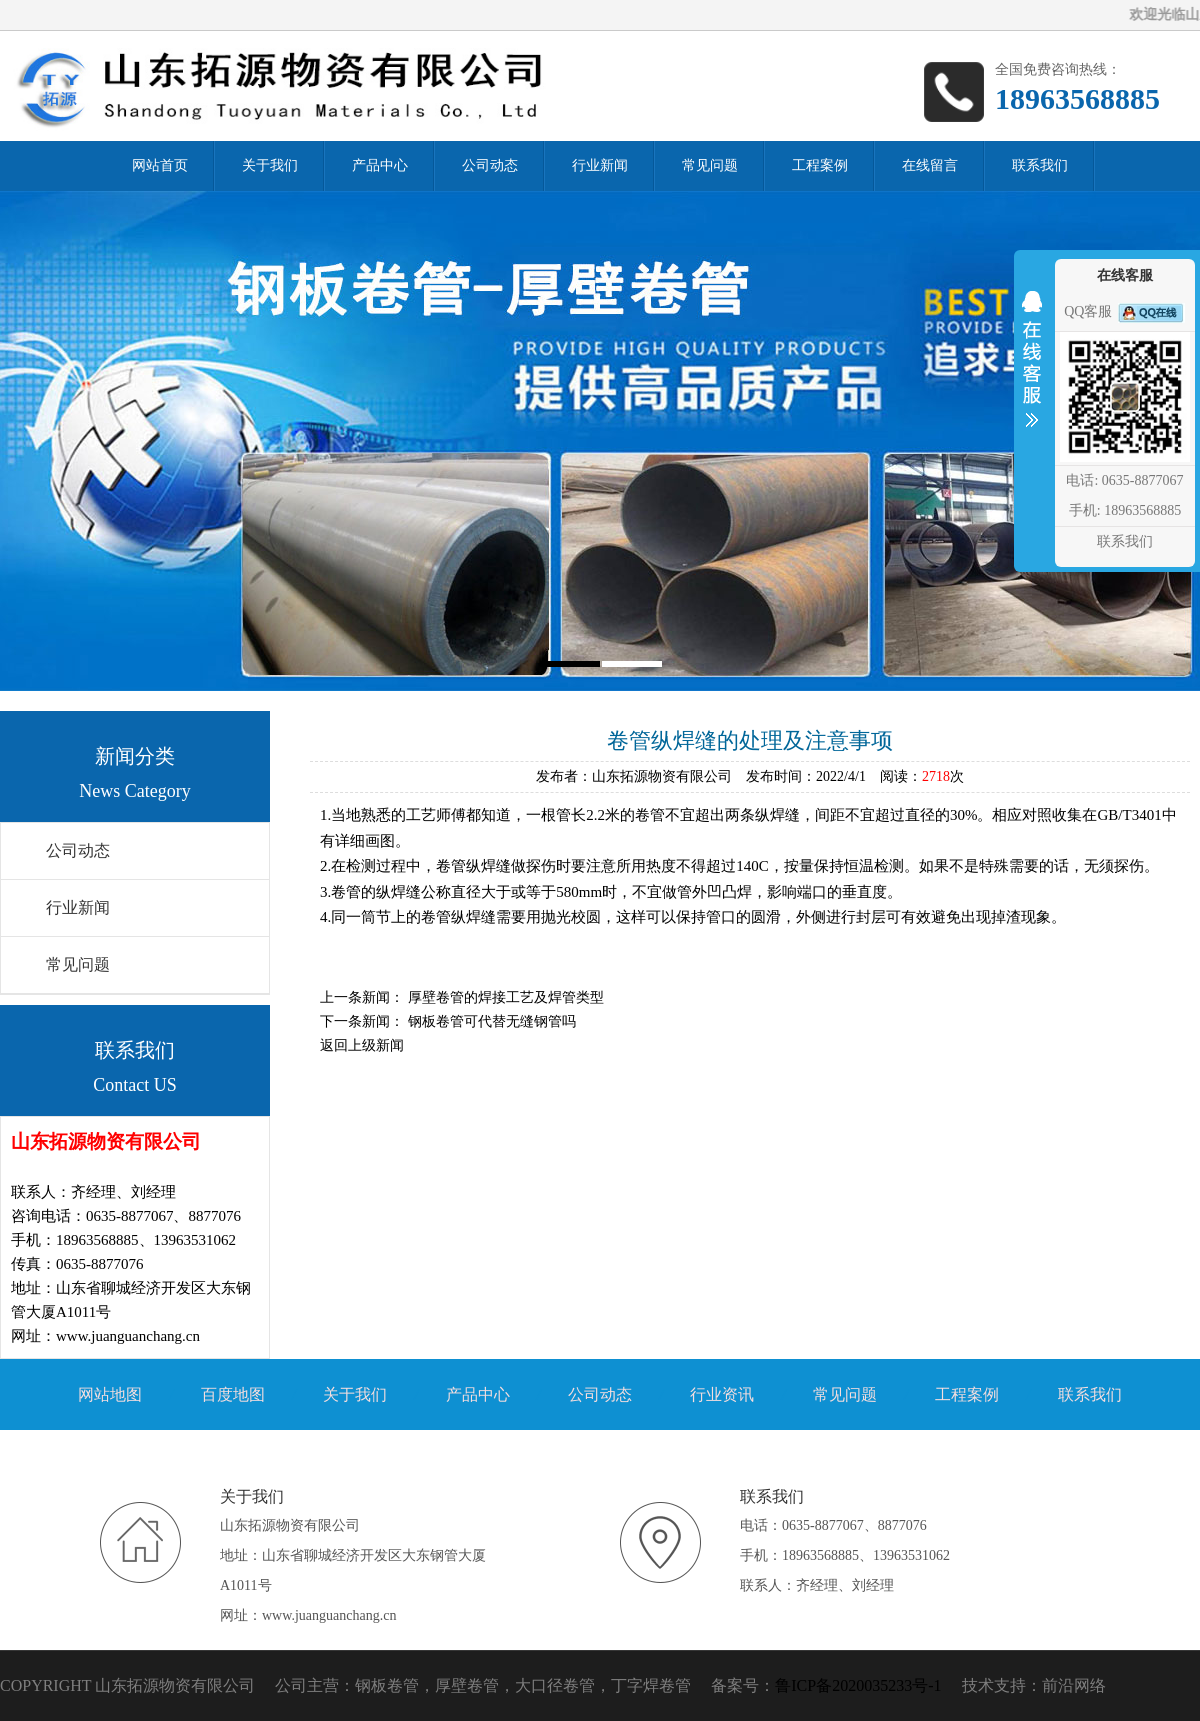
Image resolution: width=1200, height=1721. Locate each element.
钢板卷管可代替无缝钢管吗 (492, 1021)
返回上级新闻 (362, 1045)
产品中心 (478, 1394)
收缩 (1032, 372)
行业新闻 (78, 907)
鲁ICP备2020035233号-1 (858, 1685)
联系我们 (1090, 1394)
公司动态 (78, 850)
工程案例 (967, 1394)
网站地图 (110, 1394)
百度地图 (233, 1394)
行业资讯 (722, 1394)
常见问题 (78, 964)
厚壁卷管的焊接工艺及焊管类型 (506, 997)
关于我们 (355, 1394)
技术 (978, 1685)
